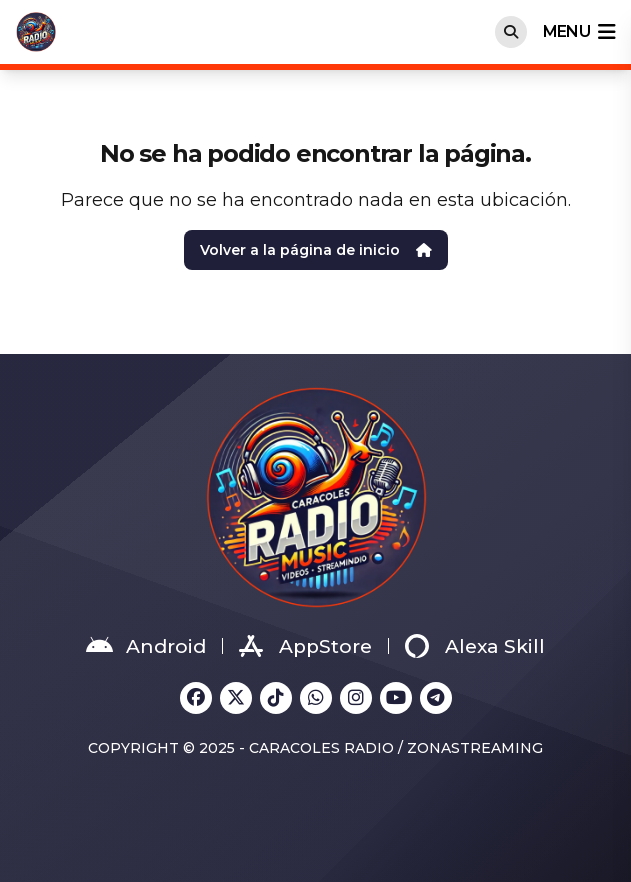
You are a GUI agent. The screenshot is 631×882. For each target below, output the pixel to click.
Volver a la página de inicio (316, 250)
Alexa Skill (475, 646)
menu (579, 32)
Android (146, 646)
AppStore (305, 646)
